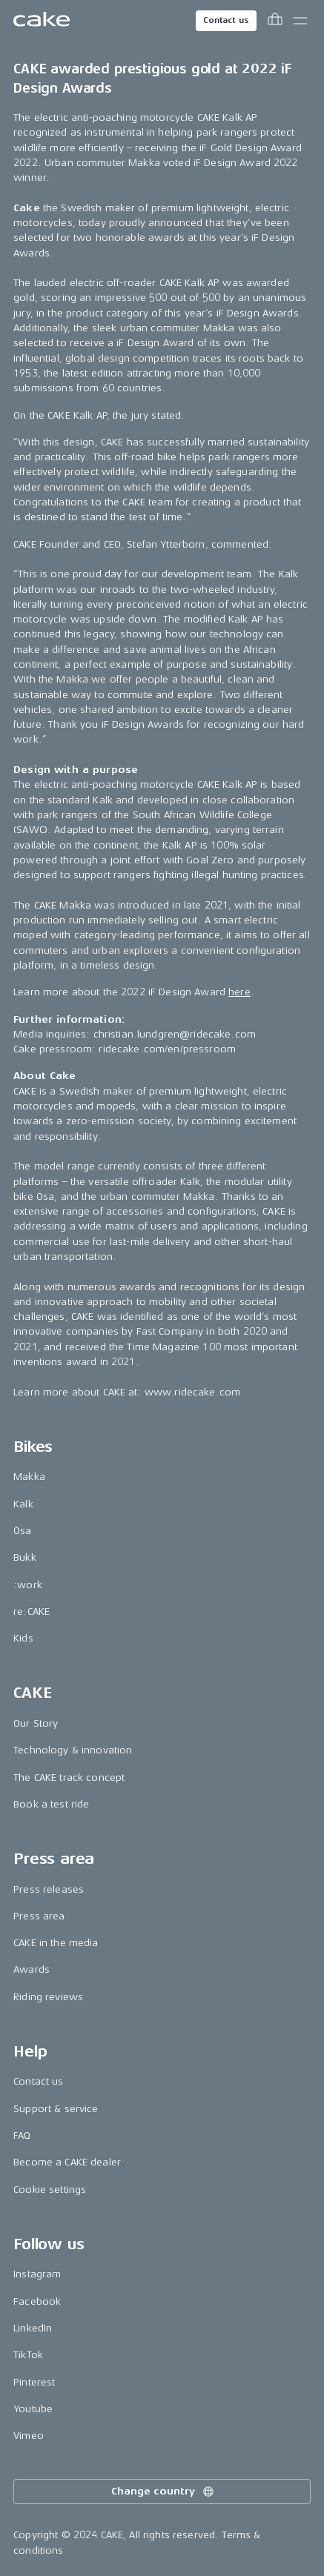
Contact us (226, 20)
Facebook (37, 2301)
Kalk (23, 1504)
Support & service (55, 2108)
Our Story (35, 1723)
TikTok (28, 2354)
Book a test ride (51, 1804)
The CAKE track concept (69, 1777)
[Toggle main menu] (300, 20)
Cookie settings (49, 2189)
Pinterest (34, 2382)
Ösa (22, 1530)
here (239, 991)
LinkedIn (32, 2328)
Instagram (37, 2274)
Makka (29, 1476)
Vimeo (28, 2435)
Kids (23, 1638)
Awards (31, 1969)
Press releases (48, 1889)
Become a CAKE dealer (67, 2162)
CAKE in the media (55, 1942)
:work (27, 1584)
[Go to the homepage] (41, 21)
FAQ (21, 2135)
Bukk (24, 1557)
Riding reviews (48, 1996)
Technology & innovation (72, 1750)
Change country (163, 2491)
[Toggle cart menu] (275, 20)
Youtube (33, 2408)
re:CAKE (31, 1611)
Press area (39, 1916)
